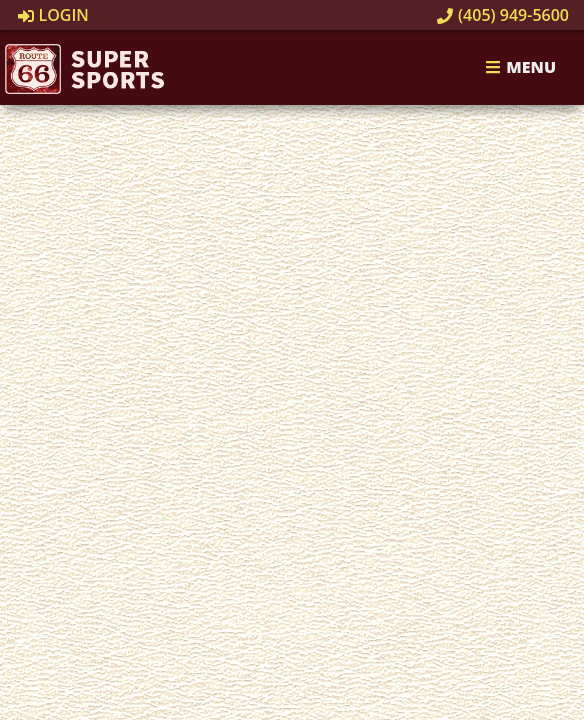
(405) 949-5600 (503, 15)
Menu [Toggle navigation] (520, 68)
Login (53, 15)
